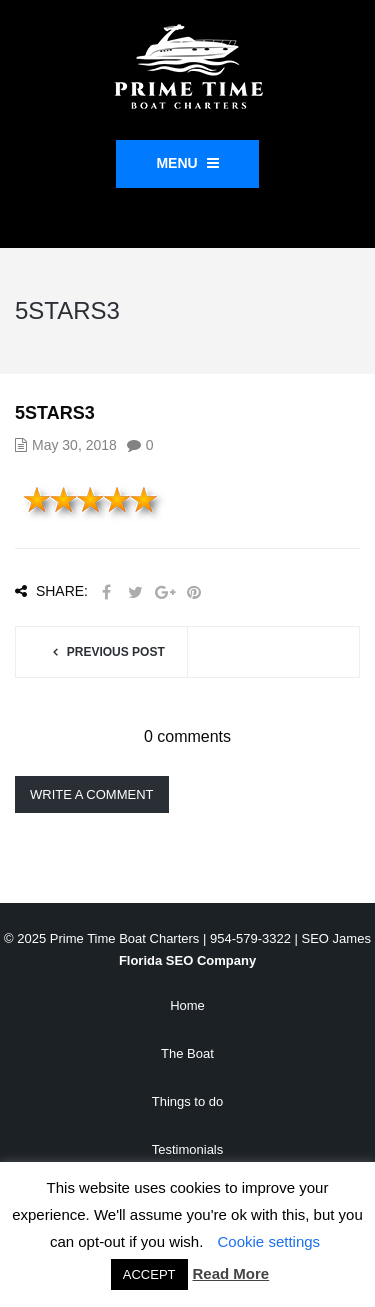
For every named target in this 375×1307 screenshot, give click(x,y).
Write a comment (92, 794)
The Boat (187, 1053)
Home (187, 1005)
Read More (231, 1273)
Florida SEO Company (187, 960)
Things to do (188, 1101)
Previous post (116, 652)
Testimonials (188, 1149)
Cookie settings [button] (269, 1241)
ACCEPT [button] (149, 1274)
